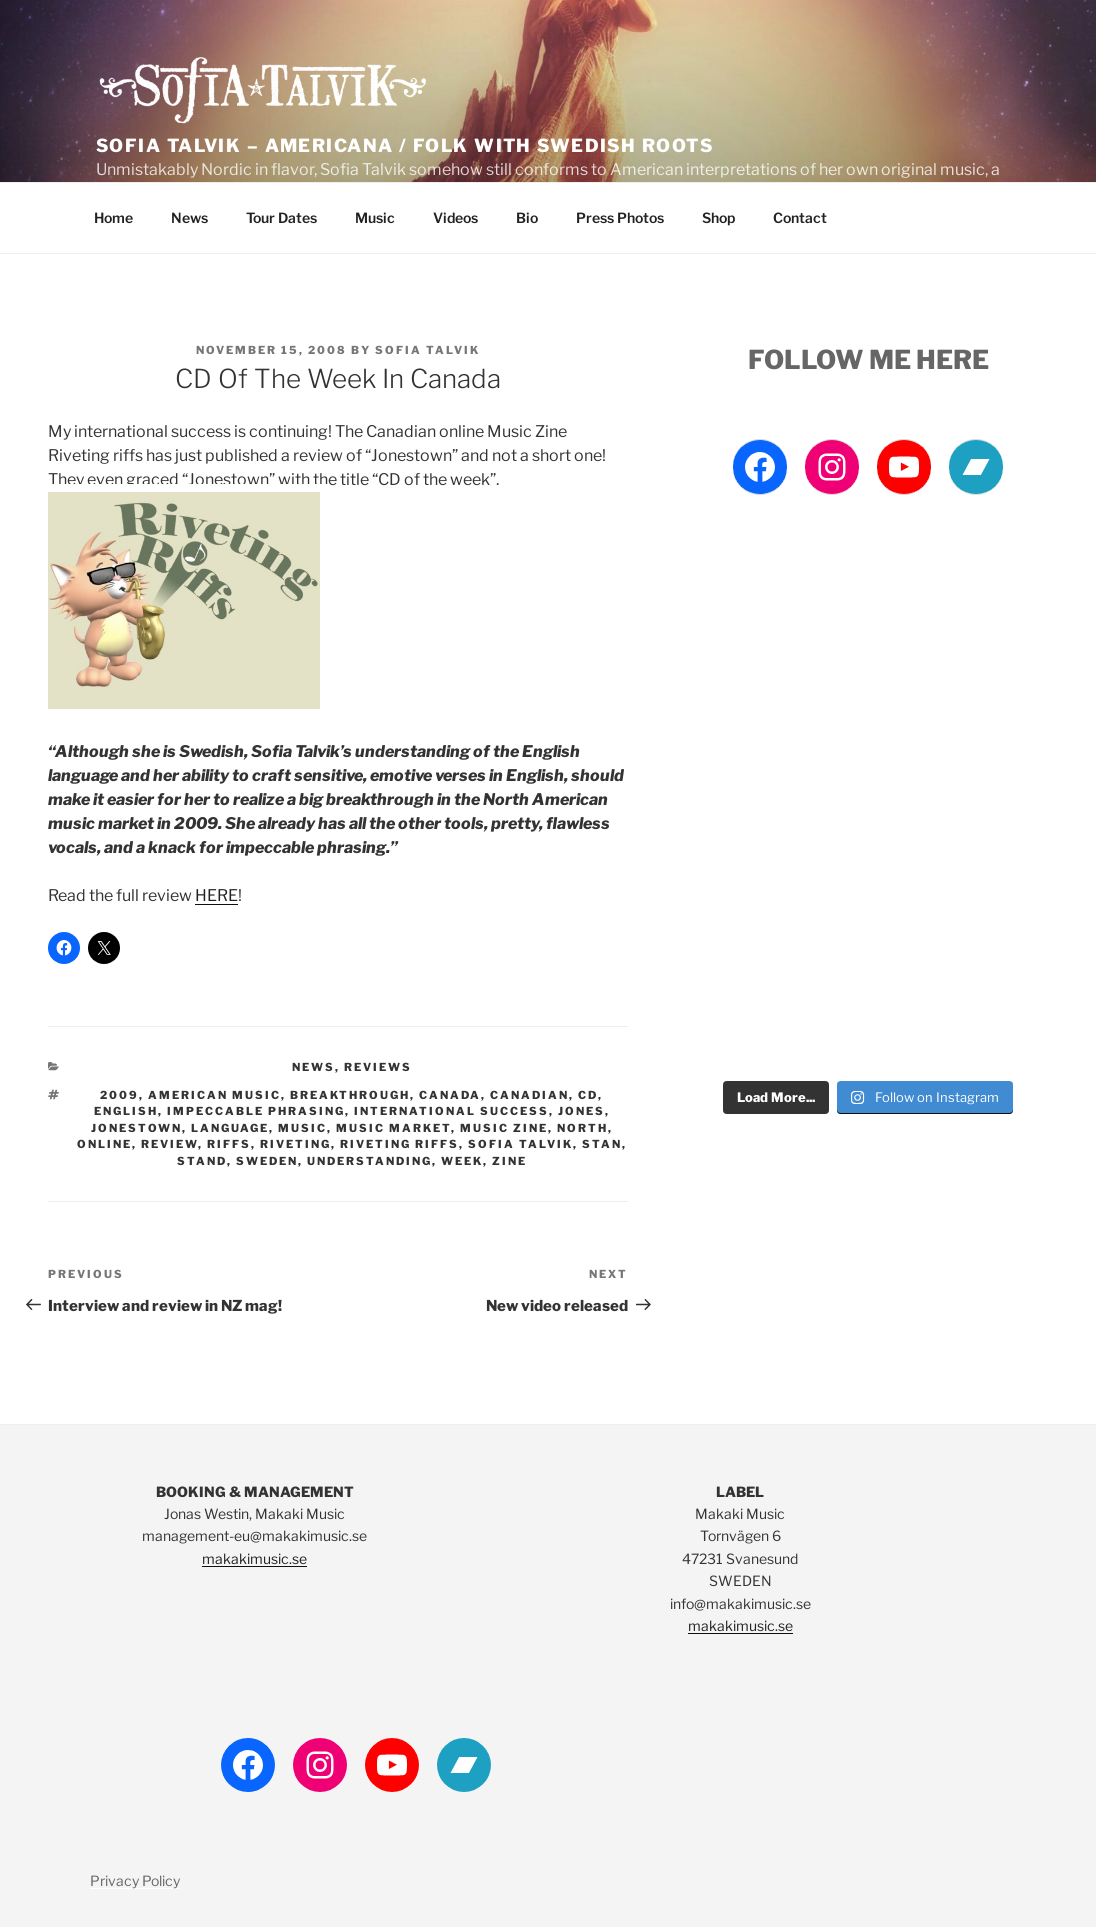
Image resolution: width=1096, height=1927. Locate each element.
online (104, 1144)
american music (214, 1095)
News (189, 217)
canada (450, 1095)
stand (202, 1161)
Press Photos (620, 217)
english (126, 1111)
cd (588, 1095)
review (169, 1144)
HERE (216, 895)
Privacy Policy (135, 1880)
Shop (718, 217)
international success (451, 1111)
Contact (800, 217)
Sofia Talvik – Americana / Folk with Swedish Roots (404, 145)
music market (393, 1128)
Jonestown (136, 1128)
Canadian (529, 1095)
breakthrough (350, 1095)
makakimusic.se (254, 1558)
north (582, 1128)
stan (602, 1144)
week (462, 1161)
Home (113, 217)
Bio (527, 217)
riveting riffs (399, 1144)
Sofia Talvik (427, 350)
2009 (119, 1095)
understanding (369, 1161)
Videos (455, 217)
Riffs (229, 1144)
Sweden (267, 1161)
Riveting (295, 1144)
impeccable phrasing (256, 1111)
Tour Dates (281, 217)
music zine (504, 1128)
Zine (509, 1161)
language (230, 1128)
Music (375, 217)
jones (581, 1111)
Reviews (378, 1067)
